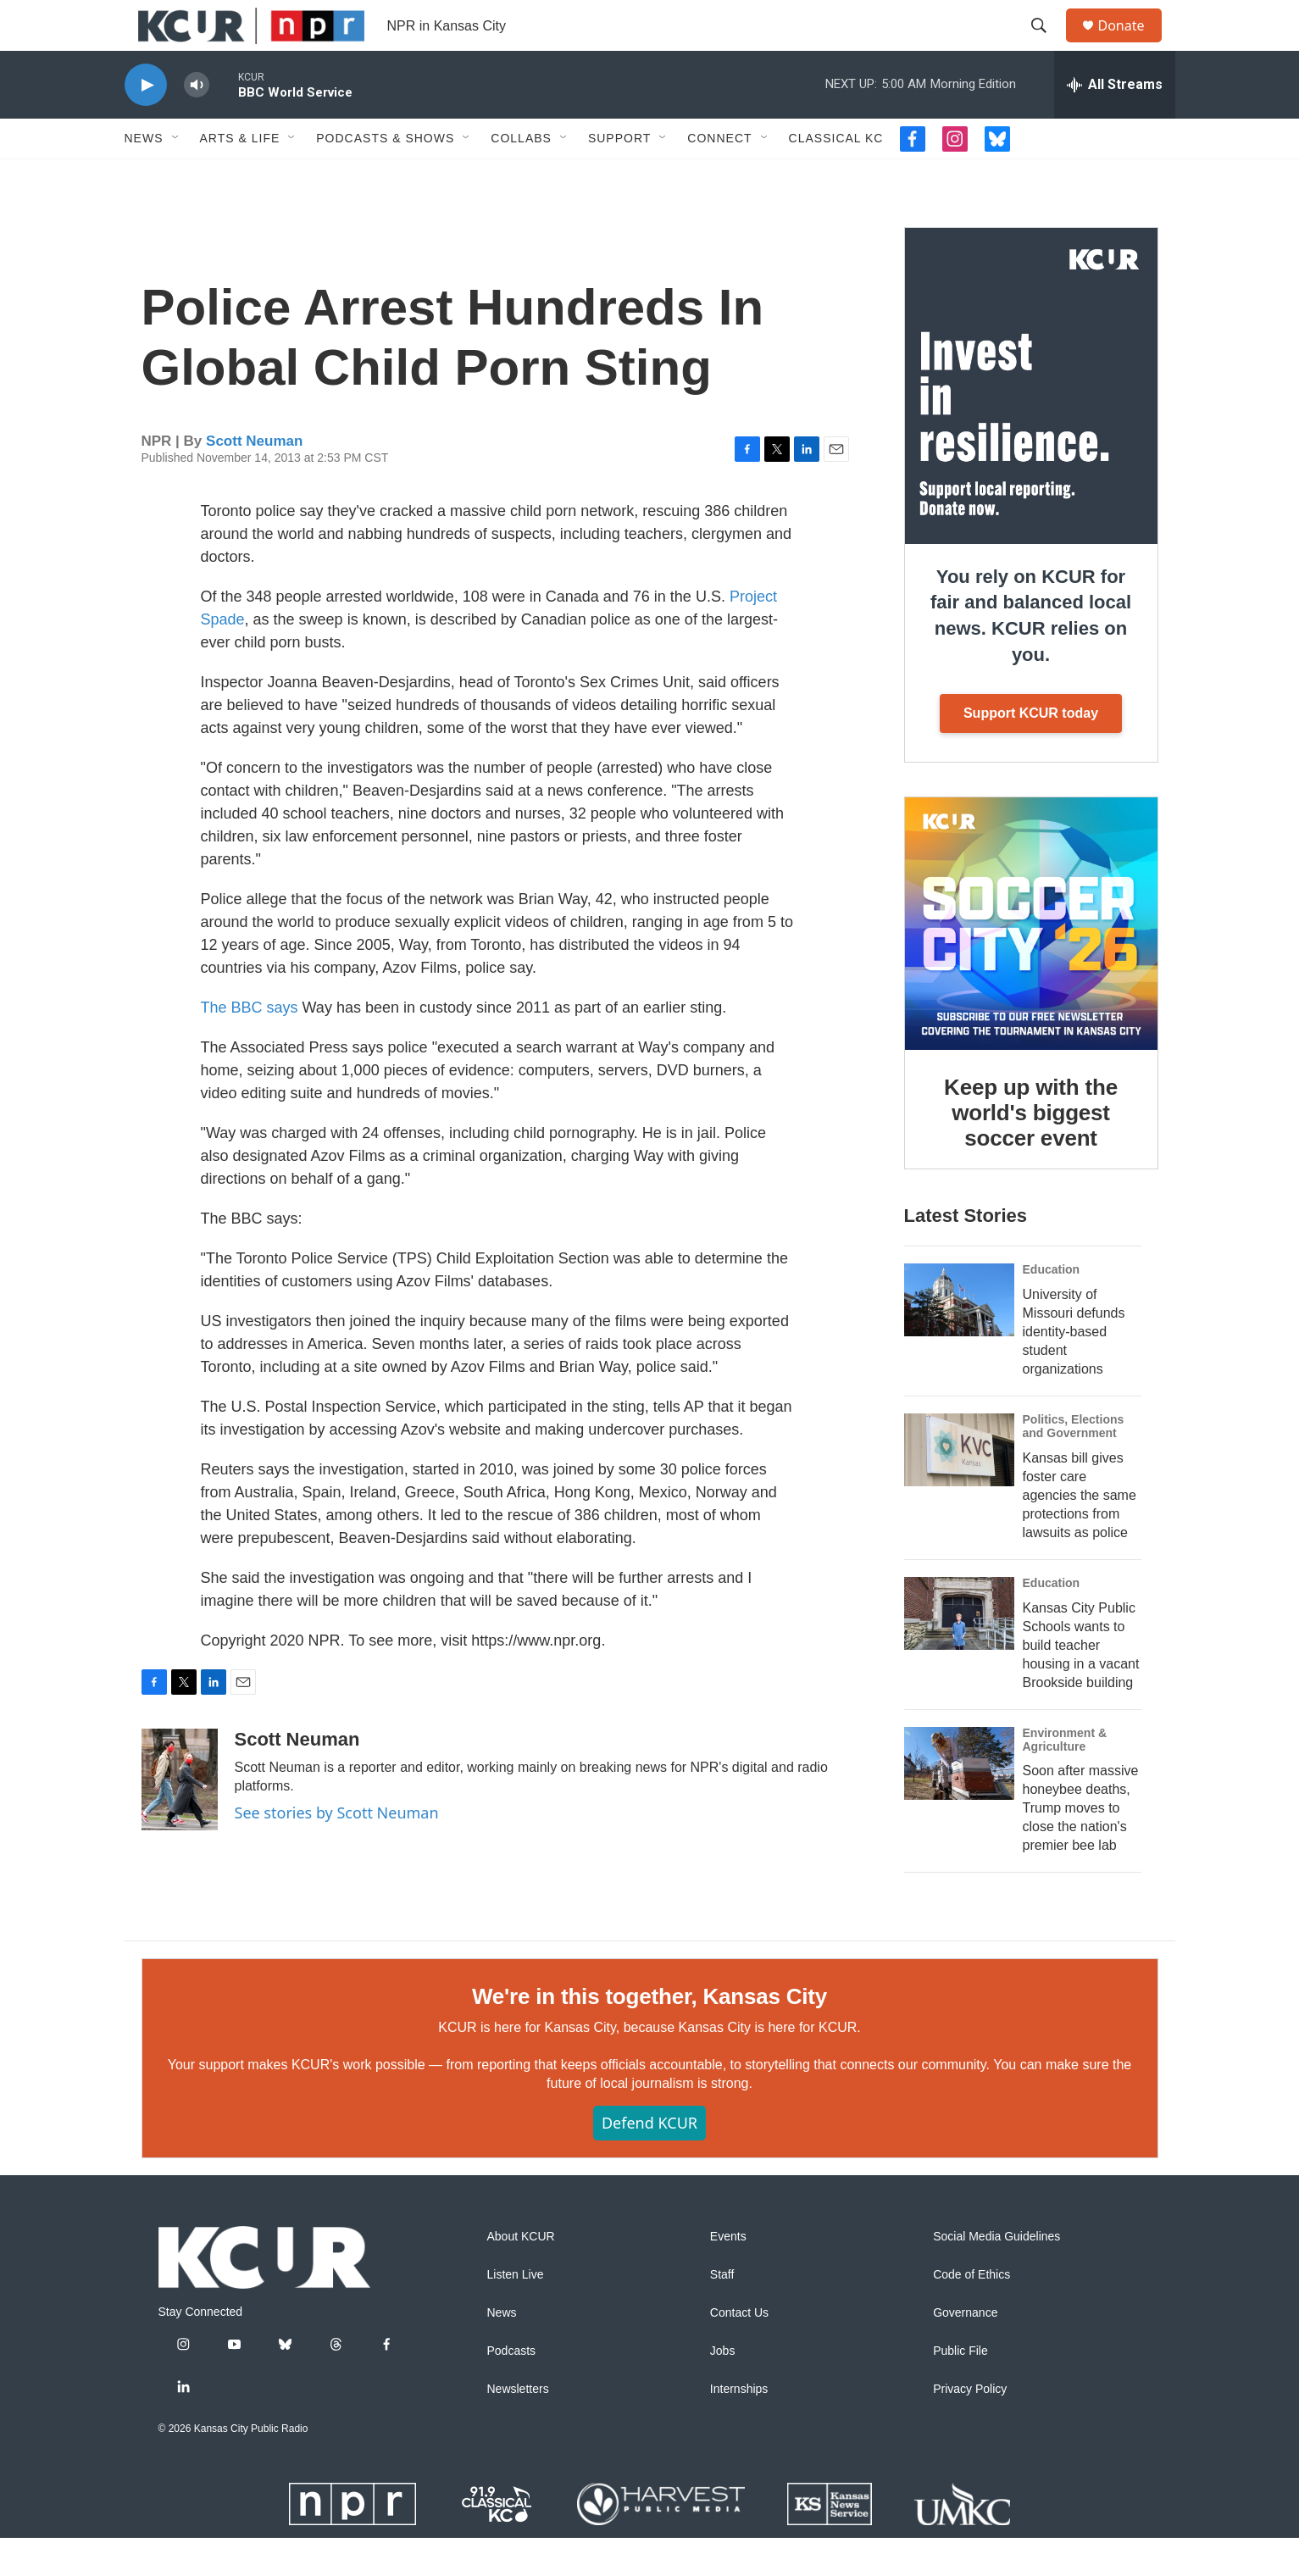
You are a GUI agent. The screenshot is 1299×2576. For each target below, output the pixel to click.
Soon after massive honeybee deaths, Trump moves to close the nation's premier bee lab (1081, 1846)
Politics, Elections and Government (1073, 1464)
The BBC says (249, 1045)
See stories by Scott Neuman (337, 1850)
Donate (1132, 44)
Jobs (723, 2389)
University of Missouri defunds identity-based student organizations (1074, 1369)
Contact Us (739, 2351)
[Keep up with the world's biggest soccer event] (1031, 962)
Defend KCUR (649, 2161)
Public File (960, 2389)
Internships (739, 2427)
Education (1051, 1307)
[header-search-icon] (1047, 45)
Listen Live (515, 2313)
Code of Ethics (971, 2313)
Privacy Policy (970, 2427)
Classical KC (836, 176)
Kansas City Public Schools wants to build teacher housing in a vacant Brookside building (1081, 1683)
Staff (722, 2313)
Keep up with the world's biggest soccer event (1031, 1151)
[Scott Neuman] (180, 1817)
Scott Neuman (254, 479)
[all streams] (1114, 123)
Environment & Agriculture (1065, 1777)
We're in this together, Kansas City (649, 2034)
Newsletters (518, 2427)
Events (728, 2274)
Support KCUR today (1030, 751)
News (144, 176)
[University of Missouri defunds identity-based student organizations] (959, 1338)
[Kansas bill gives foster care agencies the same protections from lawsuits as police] (959, 1488)
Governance (965, 2351)
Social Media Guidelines (996, 2274)
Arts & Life (240, 176)
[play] (145, 123)
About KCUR (521, 2274)
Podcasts (511, 2389)
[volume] (196, 123)
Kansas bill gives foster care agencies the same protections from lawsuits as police (1079, 1533)
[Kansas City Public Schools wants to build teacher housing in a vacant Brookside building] (959, 1651)
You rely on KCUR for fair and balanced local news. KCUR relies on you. (1030, 653)
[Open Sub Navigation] (176, 176)
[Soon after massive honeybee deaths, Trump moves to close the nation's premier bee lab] (959, 1801)
